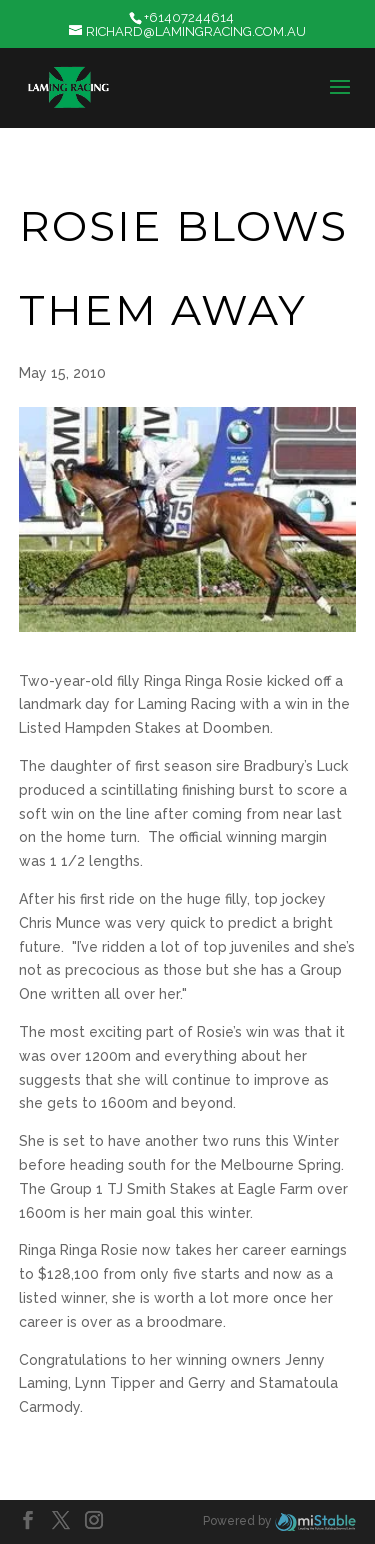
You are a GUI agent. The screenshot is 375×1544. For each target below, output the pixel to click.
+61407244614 (189, 17)
